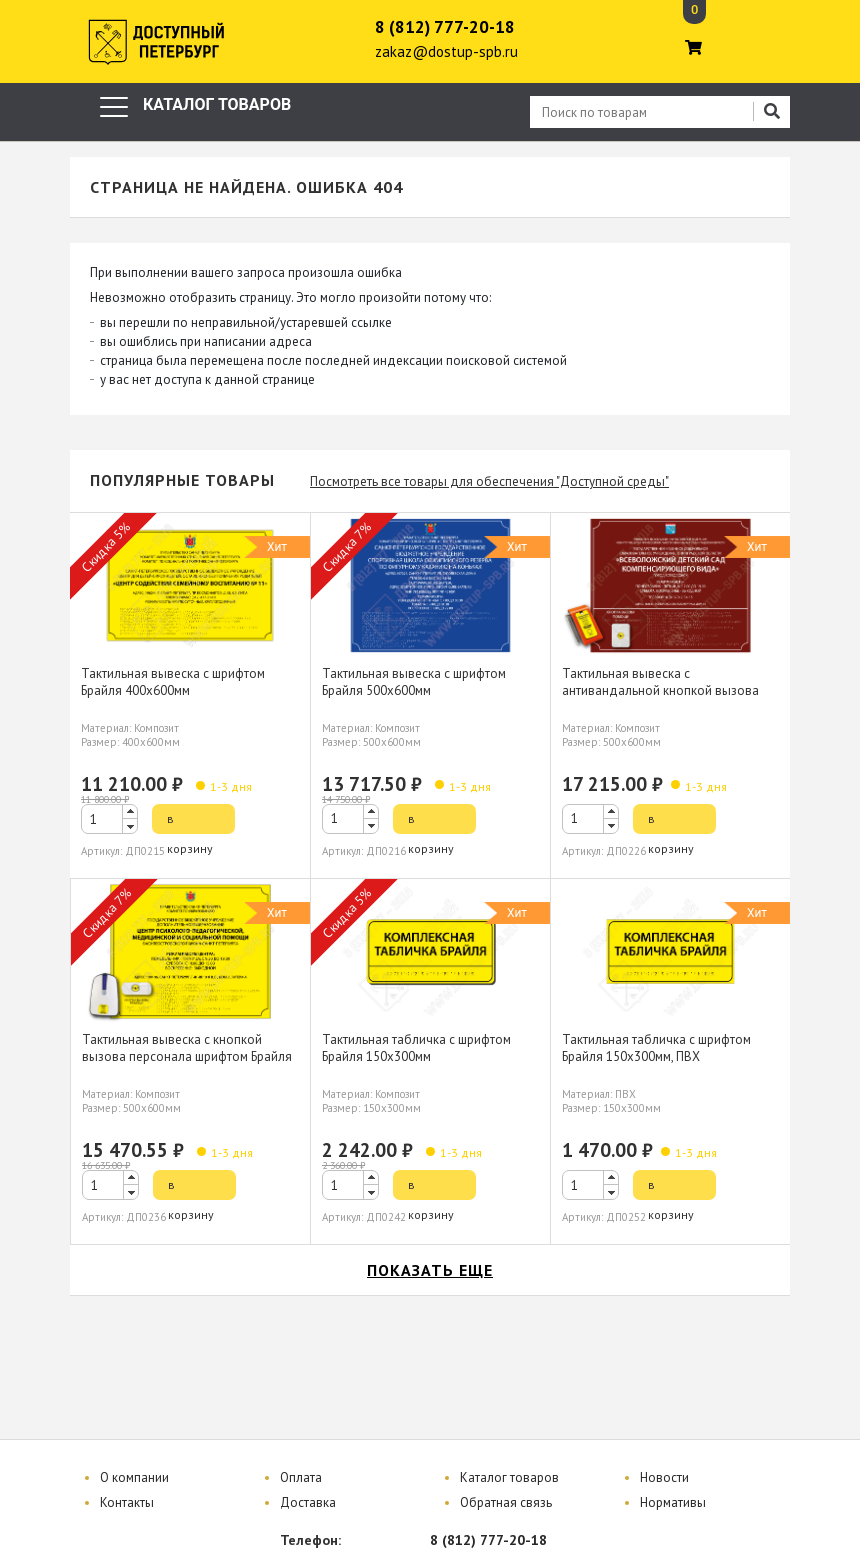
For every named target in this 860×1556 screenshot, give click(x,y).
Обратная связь (506, 1502)
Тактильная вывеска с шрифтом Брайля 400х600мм (173, 682)
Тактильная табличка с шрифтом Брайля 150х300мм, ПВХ (656, 1048)
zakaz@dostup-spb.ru (446, 51)
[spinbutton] (109, 819)
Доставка (308, 1502)
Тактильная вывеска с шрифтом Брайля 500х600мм (414, 682)
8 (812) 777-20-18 (445, 27)
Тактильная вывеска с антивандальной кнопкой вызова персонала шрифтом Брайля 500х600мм (660, 699)
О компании (134, 1477)
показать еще (430, 1270)
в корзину (190, 822)
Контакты (127, 1502)
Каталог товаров (509, 1477)
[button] (130, 811)
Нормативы (673, 1502)
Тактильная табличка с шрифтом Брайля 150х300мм (416, 1048)
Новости (664, 1477)
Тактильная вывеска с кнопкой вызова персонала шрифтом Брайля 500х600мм (187, 1056)
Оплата (301, 1477)
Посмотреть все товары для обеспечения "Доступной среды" (489, 481)
